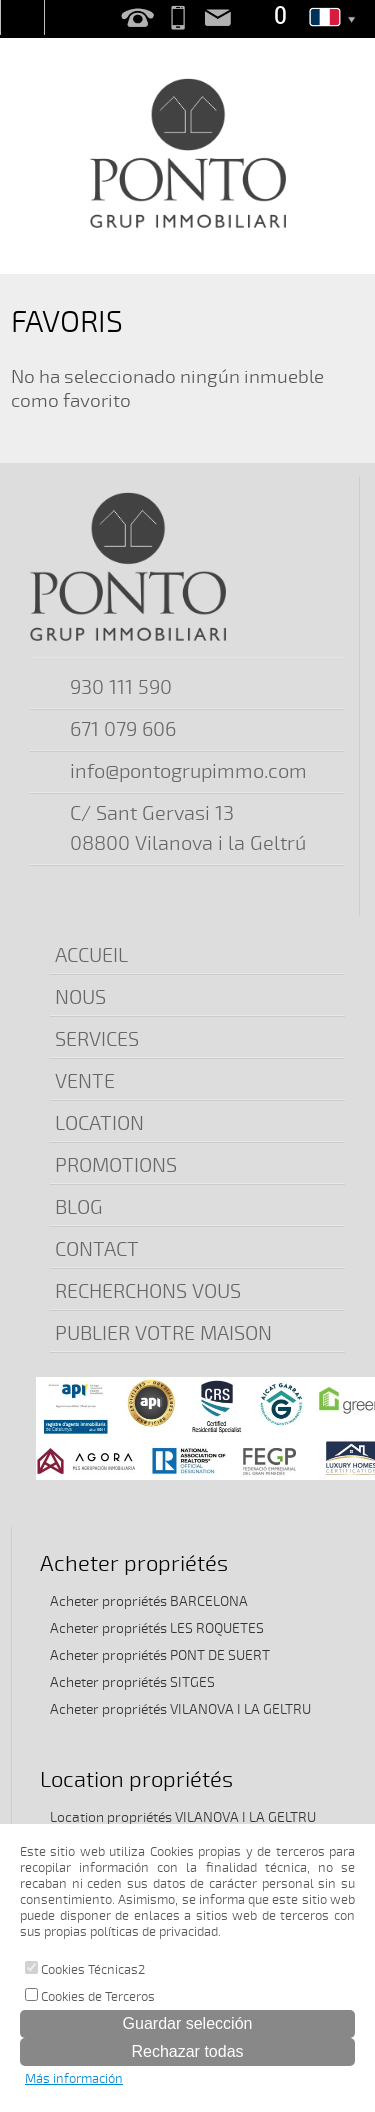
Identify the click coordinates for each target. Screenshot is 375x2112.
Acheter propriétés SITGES (132, 1682)
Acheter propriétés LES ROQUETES (157, 1628)
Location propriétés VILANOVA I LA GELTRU (183, 1817)
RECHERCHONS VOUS (148, 1291)
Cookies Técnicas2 (85, 1969)
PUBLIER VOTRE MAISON (163, 1333)
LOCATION (99, 1123)
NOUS (80, 997)
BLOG (79, 1207)
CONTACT (97, 1249)
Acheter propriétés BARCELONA (149, 1601)
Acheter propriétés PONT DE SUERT (160, 1655)
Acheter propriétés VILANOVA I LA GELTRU (180, 1709)
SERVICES (97, 1039)
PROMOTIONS (116, 1165)
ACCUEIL (91, 955)
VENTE (85, 1081)
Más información (74, 2079)
